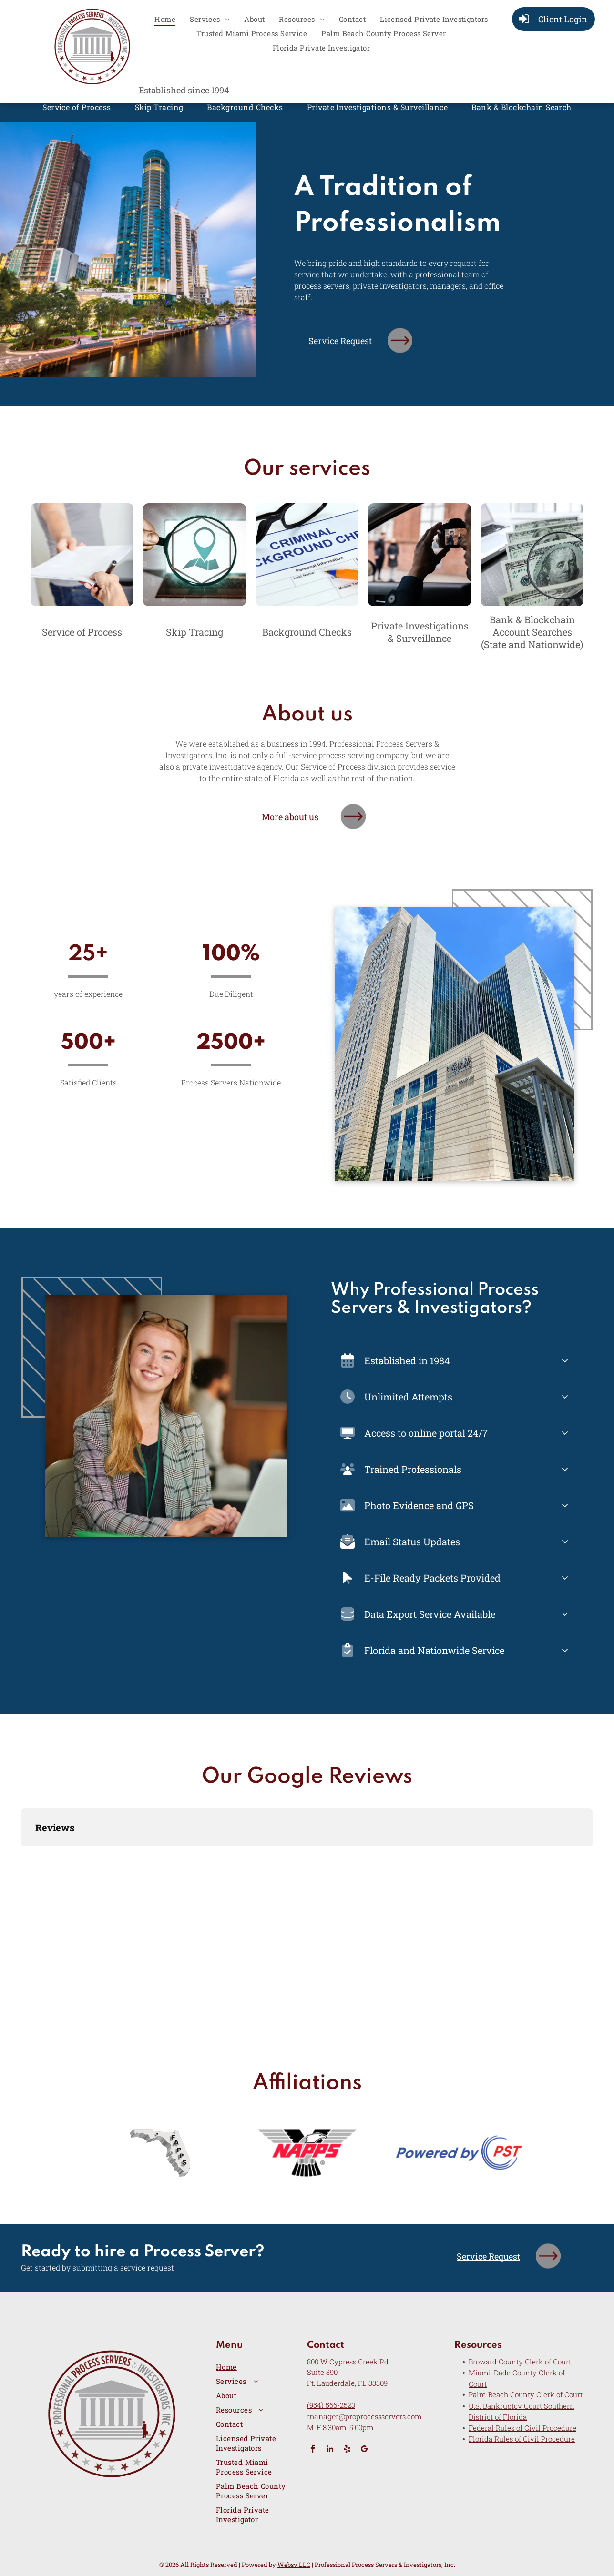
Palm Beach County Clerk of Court (526, 2394)
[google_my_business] (364, 2450)
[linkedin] (330, 2450)
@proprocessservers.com (380, 2416)
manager (323, 2416)
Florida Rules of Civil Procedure (522, 2439)
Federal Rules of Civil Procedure (522, 2428)
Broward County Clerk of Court (520, 2361)
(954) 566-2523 (331, 2405)
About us (307, 715)
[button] (21, 1856)
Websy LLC (293, 2564)
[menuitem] (165, 19)
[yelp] (347, 2450)
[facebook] (313, 2450)
